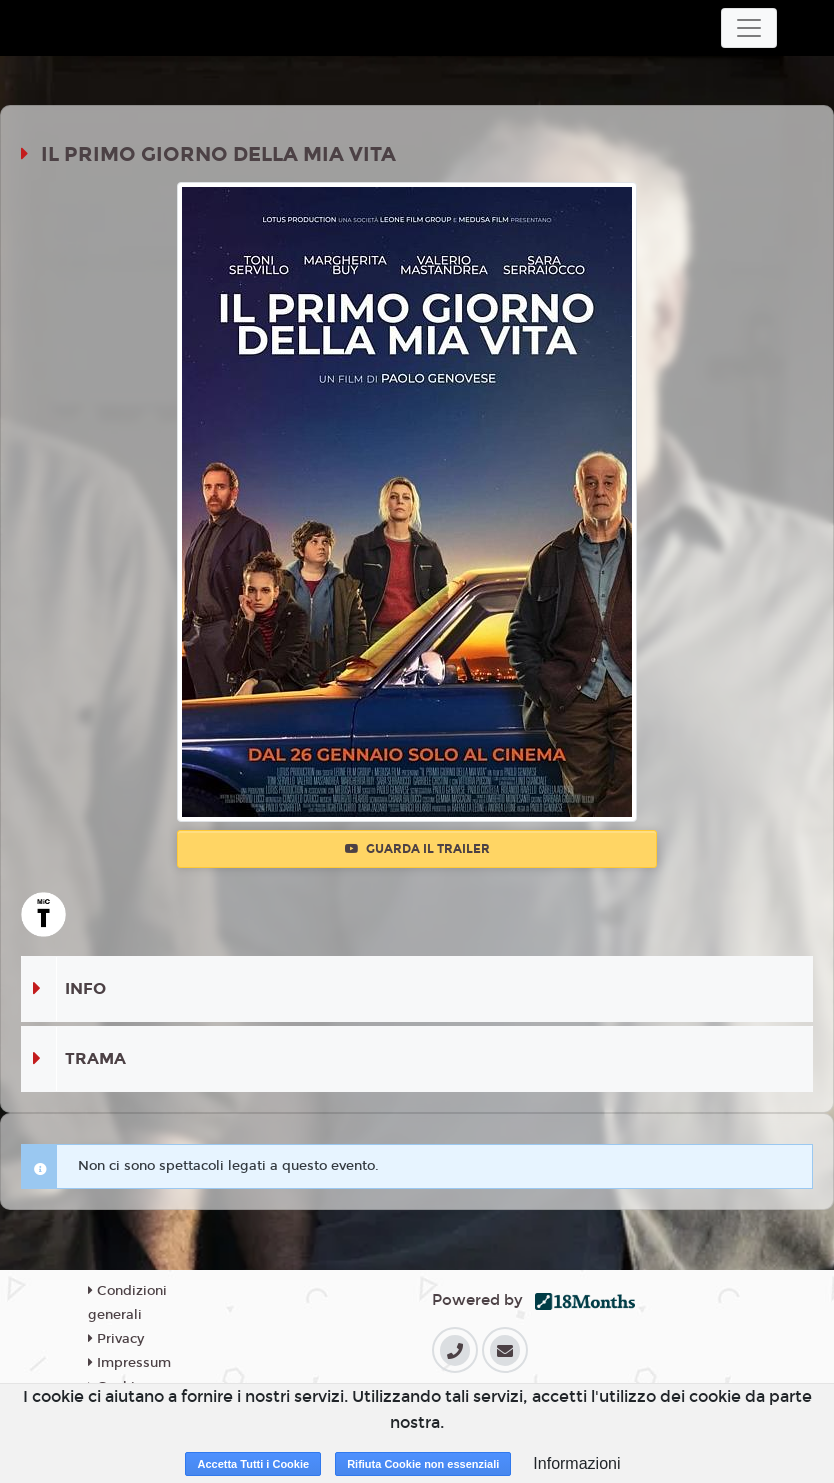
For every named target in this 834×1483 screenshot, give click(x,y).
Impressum (129, 1363)
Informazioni (576, 1463)
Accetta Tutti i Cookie (253, 1464)
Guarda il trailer (417, 849)
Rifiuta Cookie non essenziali (423, 1464)
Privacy (116, 1339)
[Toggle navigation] (749, 28)
